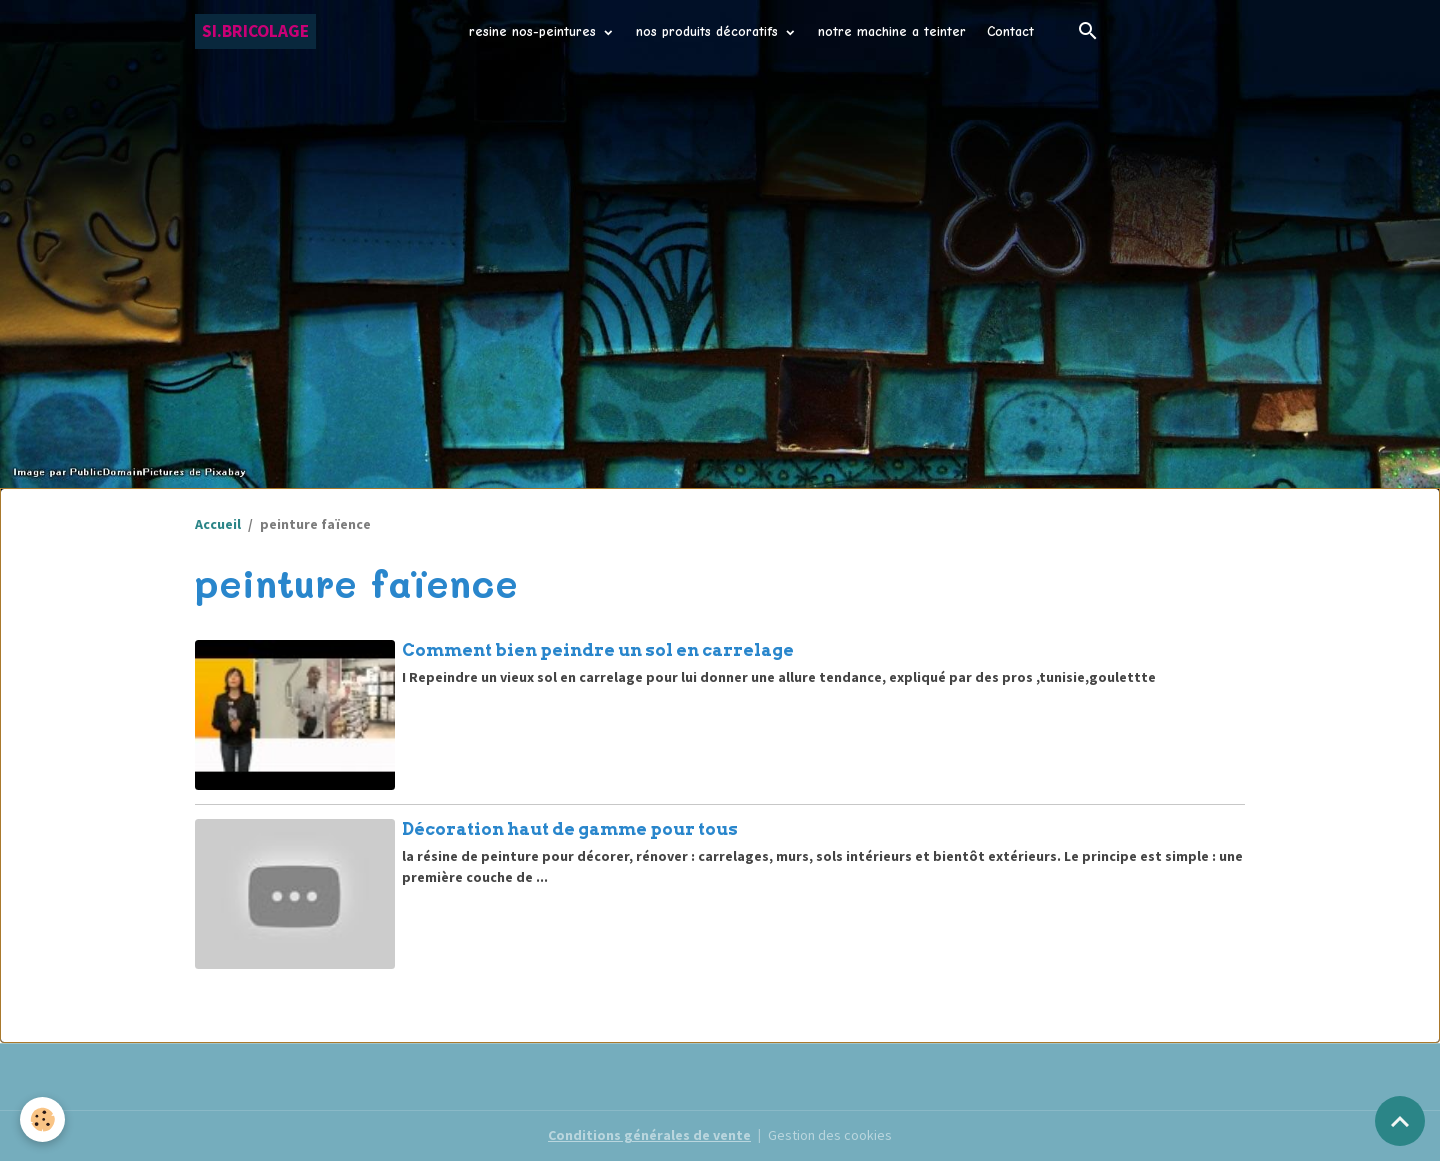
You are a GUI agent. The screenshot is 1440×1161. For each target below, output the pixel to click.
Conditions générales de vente (649, 1135)
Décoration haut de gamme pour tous (570, 829)
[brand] (255, 31)
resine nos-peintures (535, 31)
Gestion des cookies (830, 1135)
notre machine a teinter (892, 31)
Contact (1010, 31)
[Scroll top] (1400, 1121)
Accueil (218, 524)
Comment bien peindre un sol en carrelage (598, 650)
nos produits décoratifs (709, 31)
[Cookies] (42, 1119)
